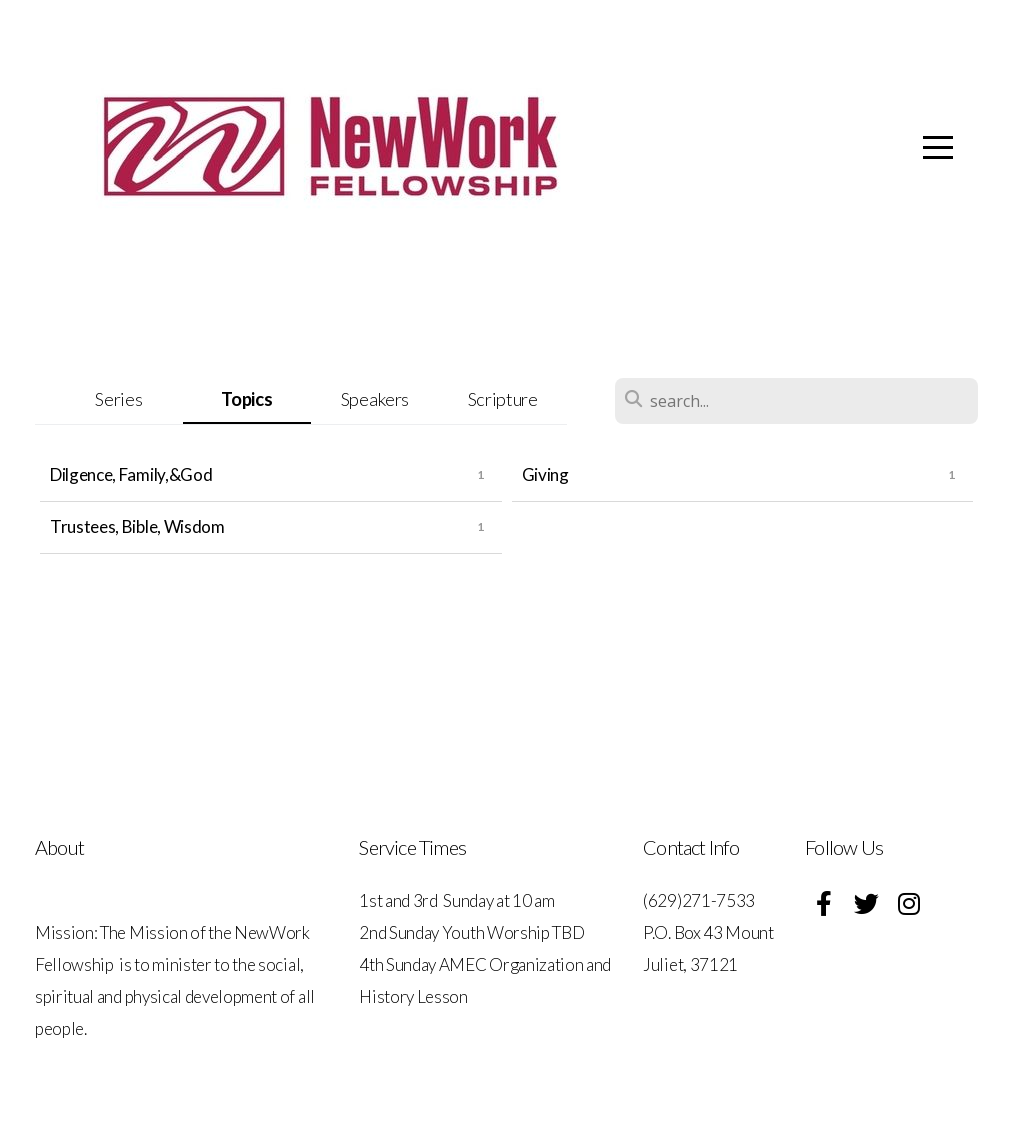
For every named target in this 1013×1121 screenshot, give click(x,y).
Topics (246, 399)
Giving (545, 474)
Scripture (503, 399)
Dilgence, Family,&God (131, 474)
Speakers (375, 399)
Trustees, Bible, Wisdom (137, 526)
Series (118, 399)
